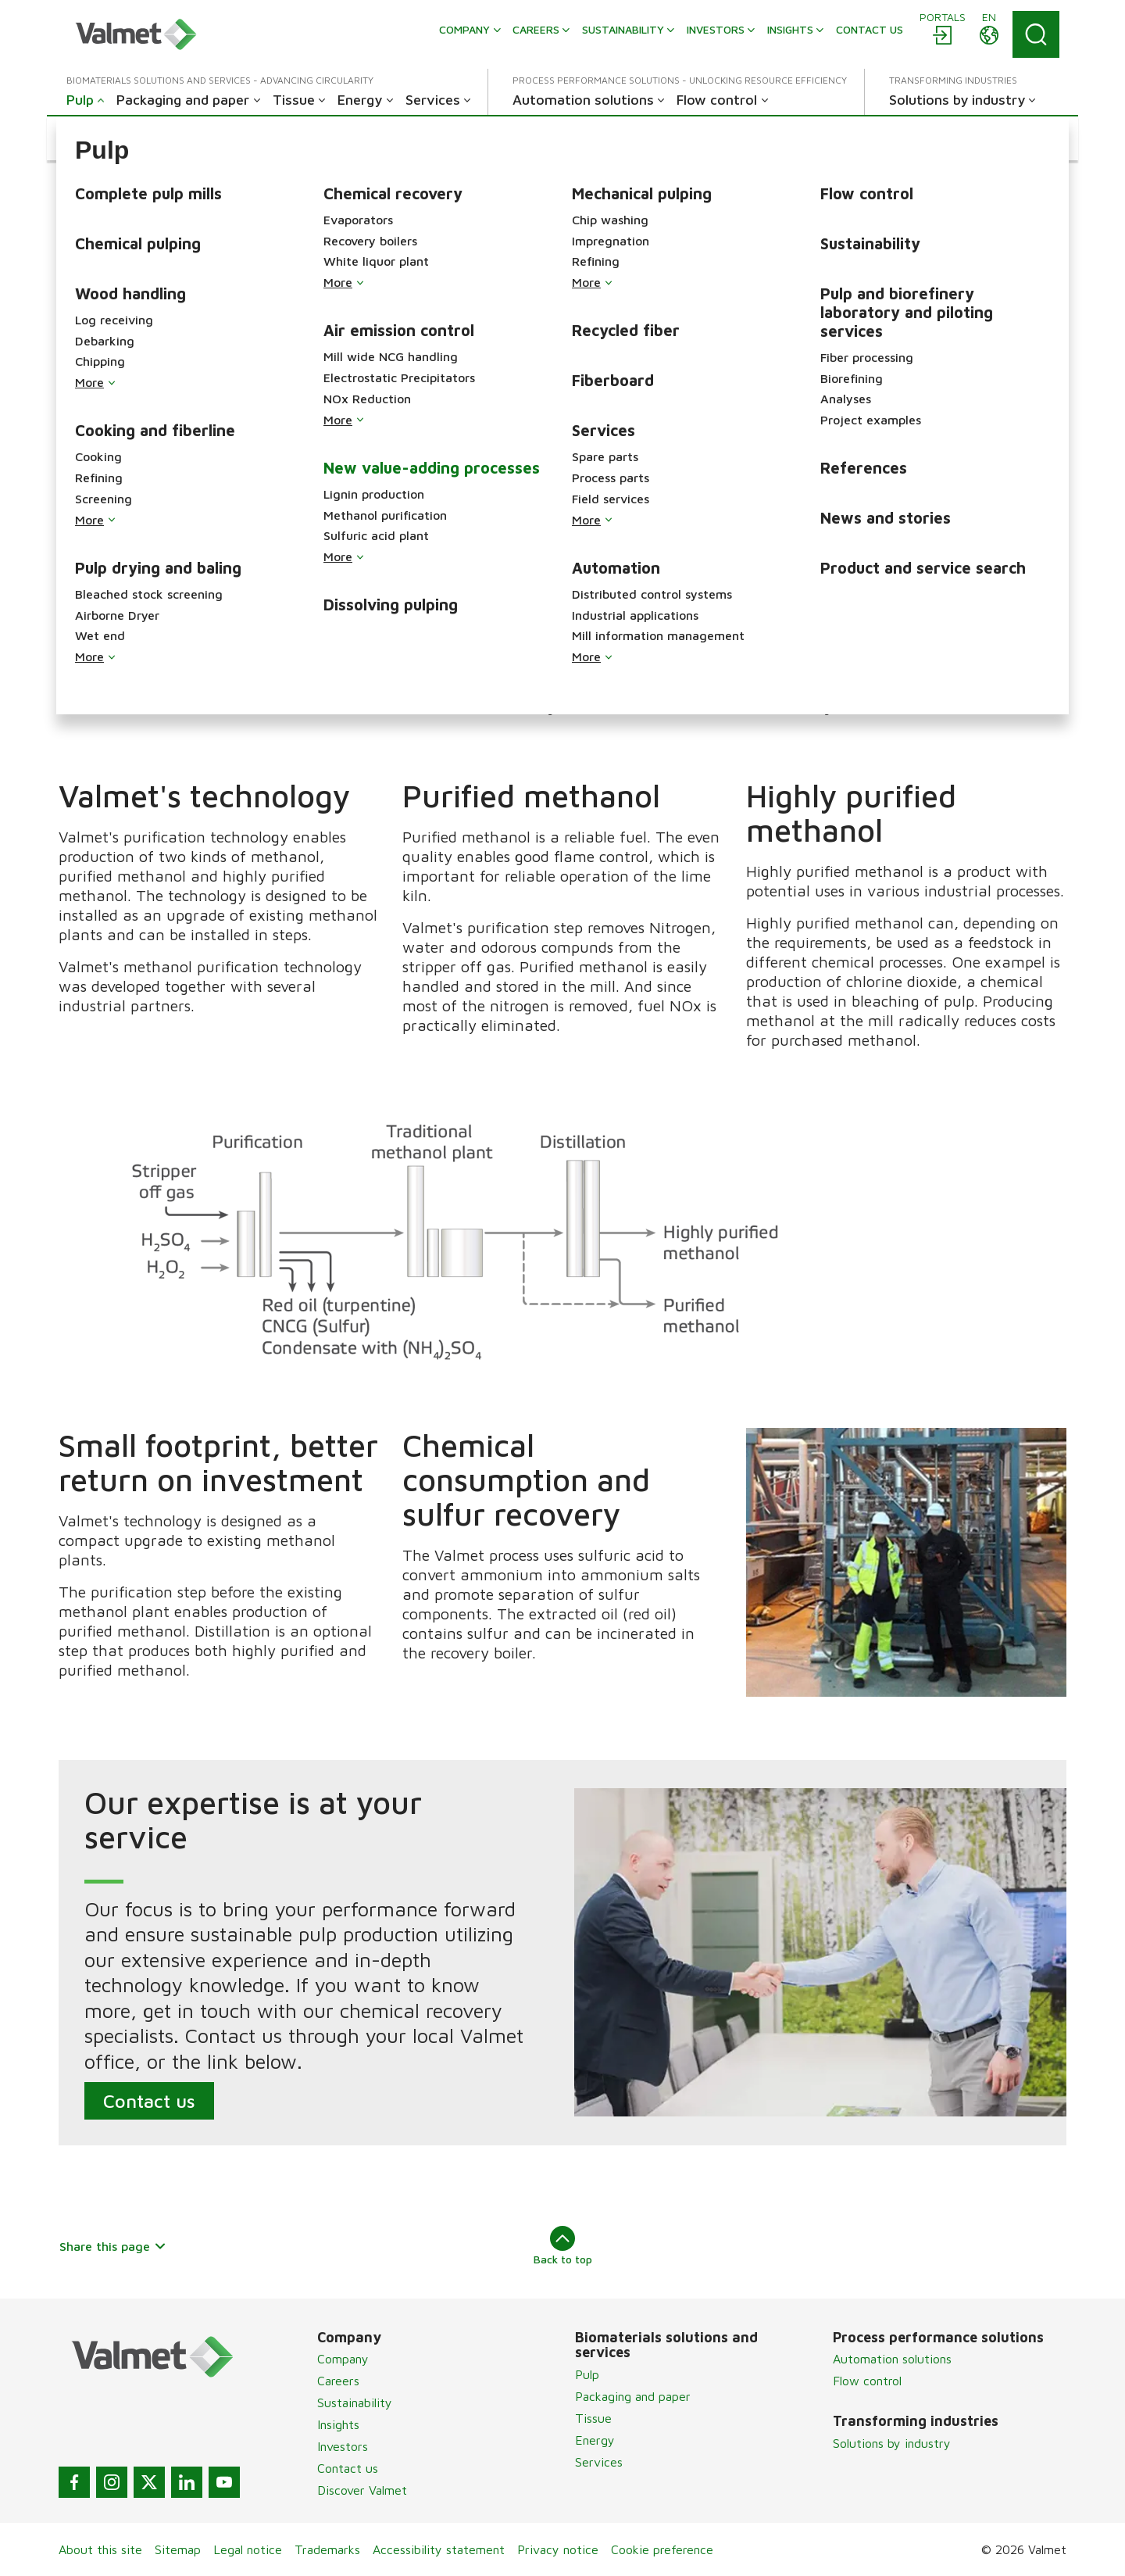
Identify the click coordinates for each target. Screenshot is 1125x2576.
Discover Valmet (362, 2490)
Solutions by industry (892, 2443)
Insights (338, 2424)
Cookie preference (662, 2549)
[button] (96, 138)
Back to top (563, 2245)
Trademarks (327, 2549)
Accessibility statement (439, 2549)
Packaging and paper (633, 2396)
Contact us (149, 2101)
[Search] (1035, 34)
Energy (595, 2440)
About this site (100, 2549)
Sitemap (178, 2549)
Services (599, 2462)
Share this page (112, 2246)
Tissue (593, 2418)
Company (343, 2359)
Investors (342, 2446)
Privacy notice (557, 2549)
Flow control (867, 2381)
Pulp (587, 2374)
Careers (338, 2381)
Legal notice (247, 2549)
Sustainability (354, 2402)
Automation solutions (892, 2359)
